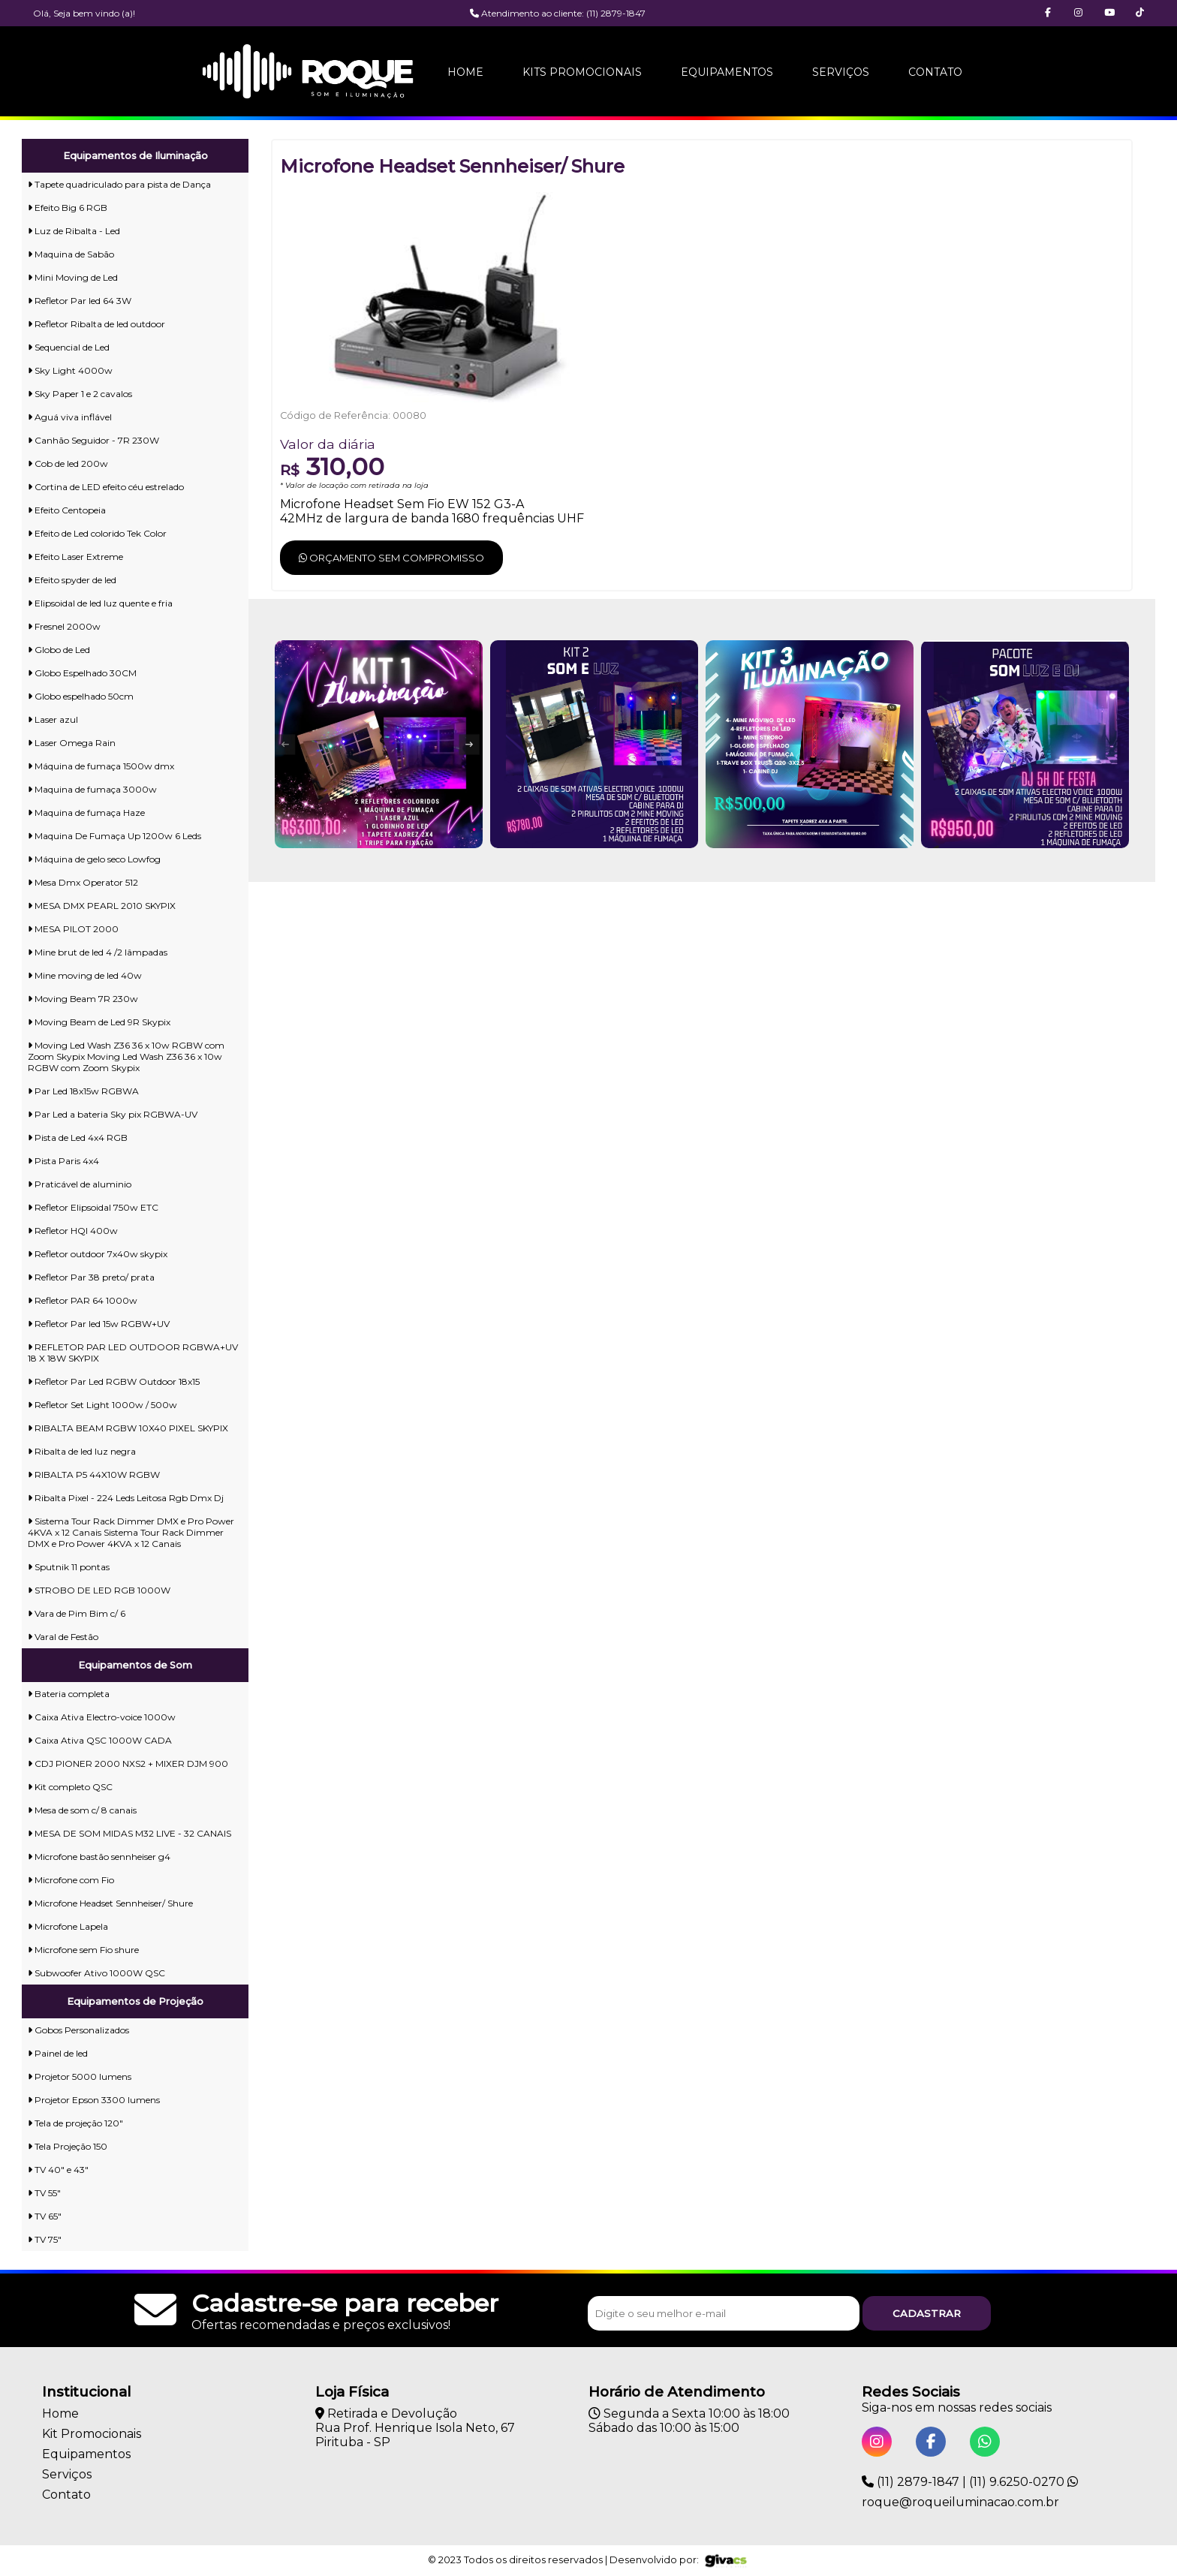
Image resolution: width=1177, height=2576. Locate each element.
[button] (1140, 13)
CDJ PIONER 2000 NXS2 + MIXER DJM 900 (128, 1763)
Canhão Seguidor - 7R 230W (93, 440)
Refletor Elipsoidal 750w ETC (93, 1207)
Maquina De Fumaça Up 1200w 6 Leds (114, 835)
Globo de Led (59, 649)
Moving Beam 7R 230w (83, 998)
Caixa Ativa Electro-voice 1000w (102, 1717)
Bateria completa (69, 1693)
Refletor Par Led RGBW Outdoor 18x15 (114, 1381)
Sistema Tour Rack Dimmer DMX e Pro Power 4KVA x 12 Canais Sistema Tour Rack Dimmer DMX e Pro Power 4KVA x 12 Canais (131, 1532)
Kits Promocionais (582, 72)
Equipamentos (727, 72)
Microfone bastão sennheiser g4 (99, 1856)
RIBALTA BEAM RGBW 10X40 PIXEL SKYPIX (128, 1428)
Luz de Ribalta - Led (74, 230)
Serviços (840, 72)
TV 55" (44, 2192)
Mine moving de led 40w (85, 975)
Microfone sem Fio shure (83, 1949)
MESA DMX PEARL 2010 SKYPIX (102, 905)
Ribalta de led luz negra (82, 1451)
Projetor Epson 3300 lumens (94, 2099)
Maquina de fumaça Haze (86, 812)
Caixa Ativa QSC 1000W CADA (100, 1740)
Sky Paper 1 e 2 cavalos (80, 393)
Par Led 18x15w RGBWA (83, 1091)
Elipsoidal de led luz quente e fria (100, 603)
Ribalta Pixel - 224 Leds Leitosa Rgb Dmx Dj (126, 1497)
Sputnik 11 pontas (69, 1566)
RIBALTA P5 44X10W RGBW (94, 1474)
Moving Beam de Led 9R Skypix (99, 1022)
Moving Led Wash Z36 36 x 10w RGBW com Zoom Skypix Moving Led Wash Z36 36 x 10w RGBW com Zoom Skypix (126, 1056)
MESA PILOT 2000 (73, 928)
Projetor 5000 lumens (79, 2076)
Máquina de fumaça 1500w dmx (101, 766)
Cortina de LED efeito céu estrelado (106, 486)
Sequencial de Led (69, 347)
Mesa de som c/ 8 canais (82, 1810)
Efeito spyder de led (72, 579)
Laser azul (53, 719)
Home (465, 72)
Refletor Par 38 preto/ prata (91, 1277)
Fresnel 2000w (64, 626)
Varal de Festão (63, 1636)
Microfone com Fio (71, 1879)
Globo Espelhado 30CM (82, 673)
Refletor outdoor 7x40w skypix (97, 1253)
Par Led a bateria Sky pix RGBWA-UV (112, 1114)
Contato (935, 72)
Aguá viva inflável (70, 417)
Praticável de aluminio (79, 1184)
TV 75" (45, 2239)
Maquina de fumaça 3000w (92, 789)
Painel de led (58, 2053)
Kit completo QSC (70, 1786)
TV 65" (45, 2216)
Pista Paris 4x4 (63, 1160)
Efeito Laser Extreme (75, 556)
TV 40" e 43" (58, 2169)
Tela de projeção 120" (75, 2123)
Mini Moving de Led (73, 277)
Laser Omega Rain (72, 742)
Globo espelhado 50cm (81, 696)
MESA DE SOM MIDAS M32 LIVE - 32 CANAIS (129, 1833)
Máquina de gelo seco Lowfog (94, 859)
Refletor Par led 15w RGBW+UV (99, 1323)
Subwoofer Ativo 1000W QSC (96, 1973)
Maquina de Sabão (71, 254)
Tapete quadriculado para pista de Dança (119, 184)
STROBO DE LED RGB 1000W (99, 1590)
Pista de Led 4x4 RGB (78, 1137)
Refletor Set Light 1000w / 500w (102, 1404)
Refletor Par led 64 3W (79, 300)
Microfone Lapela (68, 1926)
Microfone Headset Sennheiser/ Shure (110, 1903)
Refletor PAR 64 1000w (82, 1300)
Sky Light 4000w (70, 370)
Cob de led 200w (68, 463)
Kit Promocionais (91, 2434)
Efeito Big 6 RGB (67, 207)
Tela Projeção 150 (67, 2146)
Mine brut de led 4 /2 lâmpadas (97, 952)
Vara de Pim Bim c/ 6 (76, 1613)
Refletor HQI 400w (73, 1230)
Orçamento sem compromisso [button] (391, 558)
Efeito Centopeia (67, 510)
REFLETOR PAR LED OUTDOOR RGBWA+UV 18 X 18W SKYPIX (133, 1352)
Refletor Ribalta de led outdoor (96, 324)
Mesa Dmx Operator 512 (83, 882)
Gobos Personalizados (78, 2030)
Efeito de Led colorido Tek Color (97, 533)
